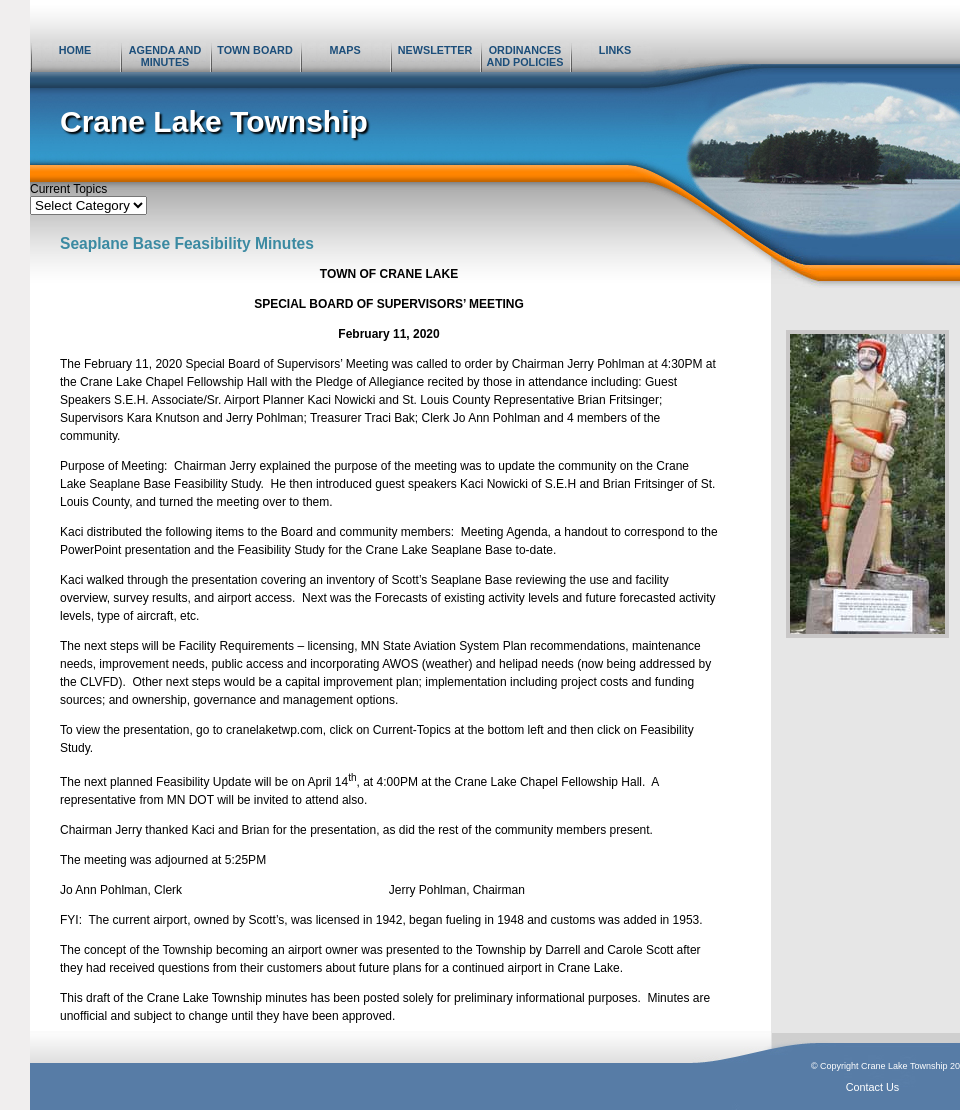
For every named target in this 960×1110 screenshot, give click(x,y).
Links (615, 50)
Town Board (254, 50)
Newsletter (435, 50)
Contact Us (872, 1087)
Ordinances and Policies (525, 56)
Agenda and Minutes (165, 56)
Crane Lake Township (214, 121)
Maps (344, 50)
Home (75, 50)
